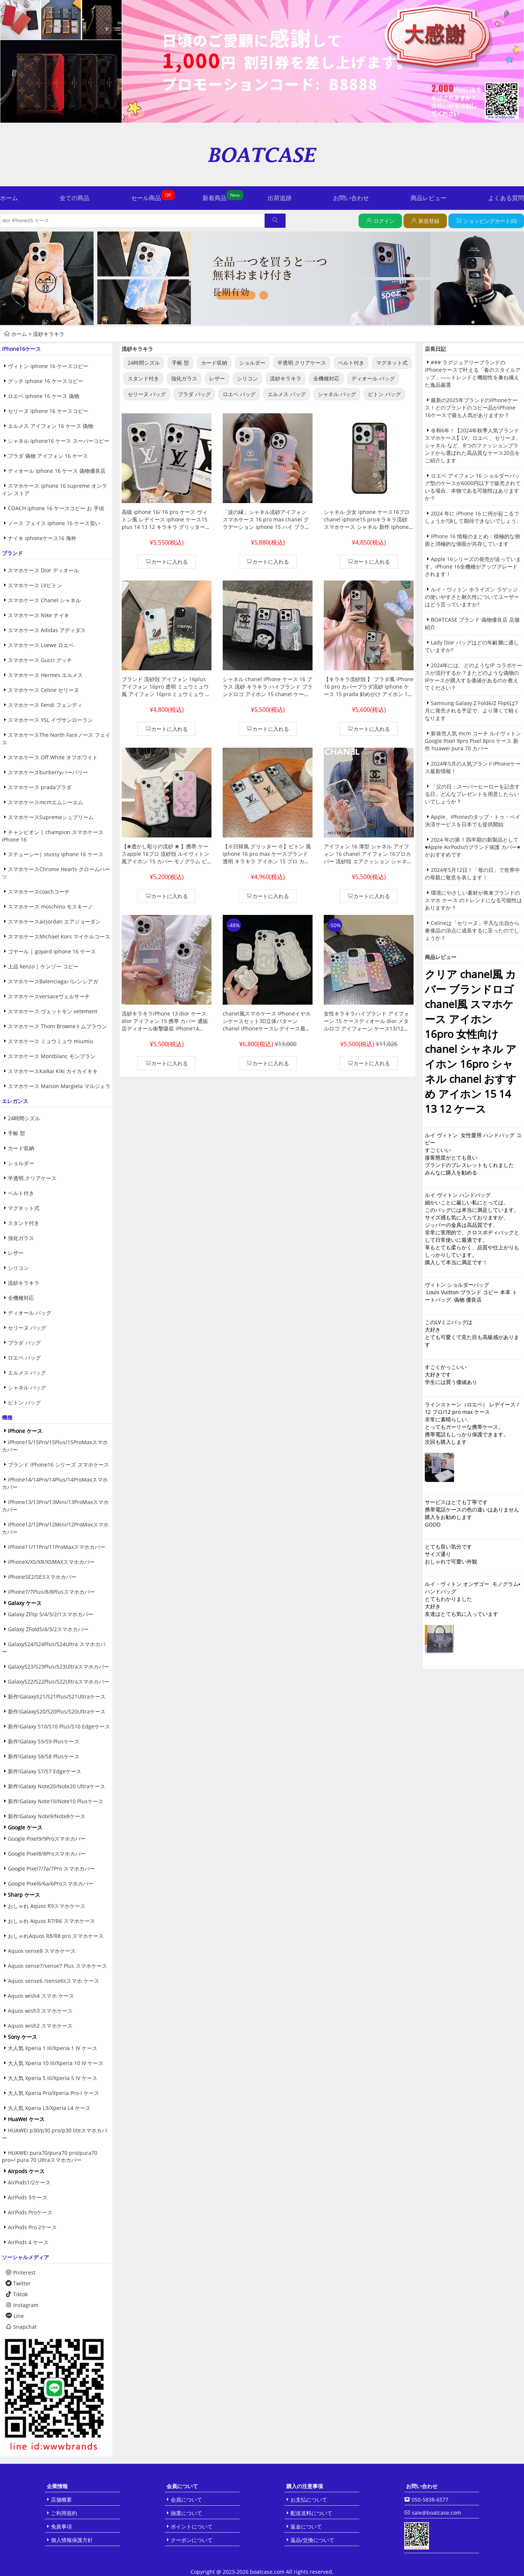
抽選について (186, 2513)
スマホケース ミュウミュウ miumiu (50, 1041)
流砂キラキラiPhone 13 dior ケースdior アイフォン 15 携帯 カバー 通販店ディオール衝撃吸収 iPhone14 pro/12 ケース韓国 (165, 1024)
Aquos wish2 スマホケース (40, 2025)
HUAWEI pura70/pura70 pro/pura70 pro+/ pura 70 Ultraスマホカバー (49, 2156)
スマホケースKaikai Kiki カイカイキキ (53, 1071)
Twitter (18, 2283)
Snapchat (21, 2326)
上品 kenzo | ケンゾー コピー (43, 966)
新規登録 (428, 220)
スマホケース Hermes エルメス (45, 675)
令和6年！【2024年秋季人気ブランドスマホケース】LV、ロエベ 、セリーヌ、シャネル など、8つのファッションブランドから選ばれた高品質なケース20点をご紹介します (473, 445)
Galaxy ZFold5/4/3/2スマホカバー (48, 1629)
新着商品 (214, 198)
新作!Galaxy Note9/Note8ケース (46, 1816)
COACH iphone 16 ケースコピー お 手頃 (56, 508)
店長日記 (435, 348)
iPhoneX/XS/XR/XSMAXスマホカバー (51, 1561)
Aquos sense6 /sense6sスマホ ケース (53, 1980)
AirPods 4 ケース (28, 2242)
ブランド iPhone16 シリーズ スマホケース (58, 1464)
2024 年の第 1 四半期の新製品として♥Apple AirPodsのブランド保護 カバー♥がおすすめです (472, 847)
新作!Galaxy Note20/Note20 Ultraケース (56, 1786)
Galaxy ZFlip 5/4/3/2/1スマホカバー (50, 1614)
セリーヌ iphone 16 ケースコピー (48, 410)
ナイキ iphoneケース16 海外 (42, 538)
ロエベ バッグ (24, 1357)
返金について (306, 2526)
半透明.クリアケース (32, 1178)
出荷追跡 (280, 198)
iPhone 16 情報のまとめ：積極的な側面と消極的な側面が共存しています (472, 540)
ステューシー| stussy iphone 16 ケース (55, 854)
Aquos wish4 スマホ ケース (41, 1995)
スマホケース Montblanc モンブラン (51, 1056)
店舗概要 (61, 2499)
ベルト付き (21, 1193)
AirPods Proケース (30, 2212)
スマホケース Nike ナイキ (38, 615)
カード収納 (21, 1148)
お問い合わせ (351, 198)
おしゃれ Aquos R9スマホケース (46, 1905)
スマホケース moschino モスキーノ (50, 906)
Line (15, 2315)
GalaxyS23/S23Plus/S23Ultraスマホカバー (58, 1666)
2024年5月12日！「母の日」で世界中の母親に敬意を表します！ (472, 873)
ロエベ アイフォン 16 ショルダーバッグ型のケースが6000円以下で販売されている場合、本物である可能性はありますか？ (473, 487)
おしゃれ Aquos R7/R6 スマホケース (51, 1920)
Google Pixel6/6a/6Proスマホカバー (51, 1883)
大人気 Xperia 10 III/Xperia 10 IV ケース (55, 2063)
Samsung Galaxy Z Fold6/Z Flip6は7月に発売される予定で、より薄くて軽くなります (472, 710)
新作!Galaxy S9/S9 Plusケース (43, 1741)
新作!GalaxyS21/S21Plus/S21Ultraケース (57, 1696)
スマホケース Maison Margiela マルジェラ (59, 1086)
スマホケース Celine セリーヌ (43, 689)
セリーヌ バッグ (27, 1327)
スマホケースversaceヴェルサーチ (49, 996)
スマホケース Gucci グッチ (40, 660)
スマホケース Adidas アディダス (47, 630)
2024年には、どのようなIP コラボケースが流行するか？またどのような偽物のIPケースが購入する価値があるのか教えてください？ (473, 676)
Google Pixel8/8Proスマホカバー (47, 1853)
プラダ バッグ (24, 1342)
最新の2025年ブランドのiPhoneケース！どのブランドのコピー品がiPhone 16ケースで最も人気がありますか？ (471, 407)
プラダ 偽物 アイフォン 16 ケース (48, 455)
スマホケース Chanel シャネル (44, 600)
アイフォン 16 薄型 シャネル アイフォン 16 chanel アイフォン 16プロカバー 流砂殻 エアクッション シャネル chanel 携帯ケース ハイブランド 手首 (368, 857)
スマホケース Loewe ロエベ (41, 645)
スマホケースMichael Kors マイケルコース (59, 936)
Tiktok (17, 2294)
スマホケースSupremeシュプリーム (51, 817)
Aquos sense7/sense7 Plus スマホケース (57, 1965)
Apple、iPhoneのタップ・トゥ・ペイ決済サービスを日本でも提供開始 (472, 820)
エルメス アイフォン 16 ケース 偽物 (50, 425)
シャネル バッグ (27, 1387)
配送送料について (311, 2513)
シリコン (18, 1267)
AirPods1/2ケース (29, 2182)
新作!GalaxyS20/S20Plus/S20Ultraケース (57, 1711)
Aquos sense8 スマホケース (42, 1950)
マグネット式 (23, 1208)
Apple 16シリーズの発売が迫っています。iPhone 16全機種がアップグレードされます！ (473, 566)
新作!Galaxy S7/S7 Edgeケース (44, 1771)
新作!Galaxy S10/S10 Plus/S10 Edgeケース (59, 1726)
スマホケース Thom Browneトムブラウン (57, 1026)
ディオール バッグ (29, 1312)
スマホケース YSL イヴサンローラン (50, 719)
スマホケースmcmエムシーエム (45, 802)
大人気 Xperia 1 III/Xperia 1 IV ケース (52, 2048)
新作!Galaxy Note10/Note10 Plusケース (55, 1801)
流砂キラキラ (48, 333)
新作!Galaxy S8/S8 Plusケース (43, 1756)
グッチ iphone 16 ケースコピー (45, 381)
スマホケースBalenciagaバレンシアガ (53, 981)
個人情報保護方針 (72, 2539)
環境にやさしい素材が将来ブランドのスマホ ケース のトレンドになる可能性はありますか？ (473, 900)
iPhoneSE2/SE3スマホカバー (42, 1576)
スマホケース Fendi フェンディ (45, 704)
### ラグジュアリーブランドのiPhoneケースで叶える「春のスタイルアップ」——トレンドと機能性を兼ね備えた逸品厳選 (473, 373)
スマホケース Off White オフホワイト (53, 757)
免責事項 (61, 2526)
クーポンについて (192, 2539)
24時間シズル (24, 1118)
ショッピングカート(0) (490, 220)
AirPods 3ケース (27, 2197)
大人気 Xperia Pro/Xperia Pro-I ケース (53, 2092)
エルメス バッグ (27, 1372)
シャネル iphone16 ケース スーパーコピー (58, 440)
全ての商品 (74, 198)
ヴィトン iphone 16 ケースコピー (48, 366)
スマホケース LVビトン (35, 585)
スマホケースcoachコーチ (39, 891)
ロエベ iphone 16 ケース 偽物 (43, 395)
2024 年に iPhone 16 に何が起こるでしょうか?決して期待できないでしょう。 (473, 517)
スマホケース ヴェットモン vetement (52, 1011)
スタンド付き (23, 1222)
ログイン (384, 220)
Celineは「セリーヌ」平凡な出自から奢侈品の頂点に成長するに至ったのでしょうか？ (472, 930)
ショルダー (21, 1163)
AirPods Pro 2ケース (32, 2227)
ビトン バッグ (24, 1402)
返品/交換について (312, 2539)
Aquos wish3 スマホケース (40, 2010)
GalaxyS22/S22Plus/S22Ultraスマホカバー (58, 1681)
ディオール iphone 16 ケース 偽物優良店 (57, 470)
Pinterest (21, 2272)
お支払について (308, 2499)
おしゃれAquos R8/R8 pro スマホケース (56, 1935)
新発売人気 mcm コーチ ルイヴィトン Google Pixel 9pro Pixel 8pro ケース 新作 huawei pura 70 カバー (473, 741)
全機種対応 (21, 1297)
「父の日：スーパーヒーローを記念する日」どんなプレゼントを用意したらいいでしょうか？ (472, 794)
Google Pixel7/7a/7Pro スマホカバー (51, 1868)
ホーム (9, 198)
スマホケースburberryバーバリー (48, 772)
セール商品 (146, 198)
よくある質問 (506, 198)
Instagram (22, 2305)
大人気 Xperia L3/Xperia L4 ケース (49, 2107)
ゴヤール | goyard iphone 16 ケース (52, 951)
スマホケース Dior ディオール (43, 570)
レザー (16, 1252)
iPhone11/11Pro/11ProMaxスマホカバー (56, 1546)
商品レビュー (429, 198)
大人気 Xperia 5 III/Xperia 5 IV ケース (52, 2078)
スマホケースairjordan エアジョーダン (54, 921)
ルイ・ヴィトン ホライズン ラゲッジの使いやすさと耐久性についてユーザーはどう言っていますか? (472, 597)
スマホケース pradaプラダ (39, 787)
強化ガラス (21, 1237)
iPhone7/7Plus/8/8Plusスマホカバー (51, 1591)
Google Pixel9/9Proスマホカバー (47, 1838)
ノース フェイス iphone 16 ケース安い (54, 523)
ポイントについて (192, 2526)
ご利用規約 (64, 2513)
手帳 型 (16, 1133)
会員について (186, 2499)
